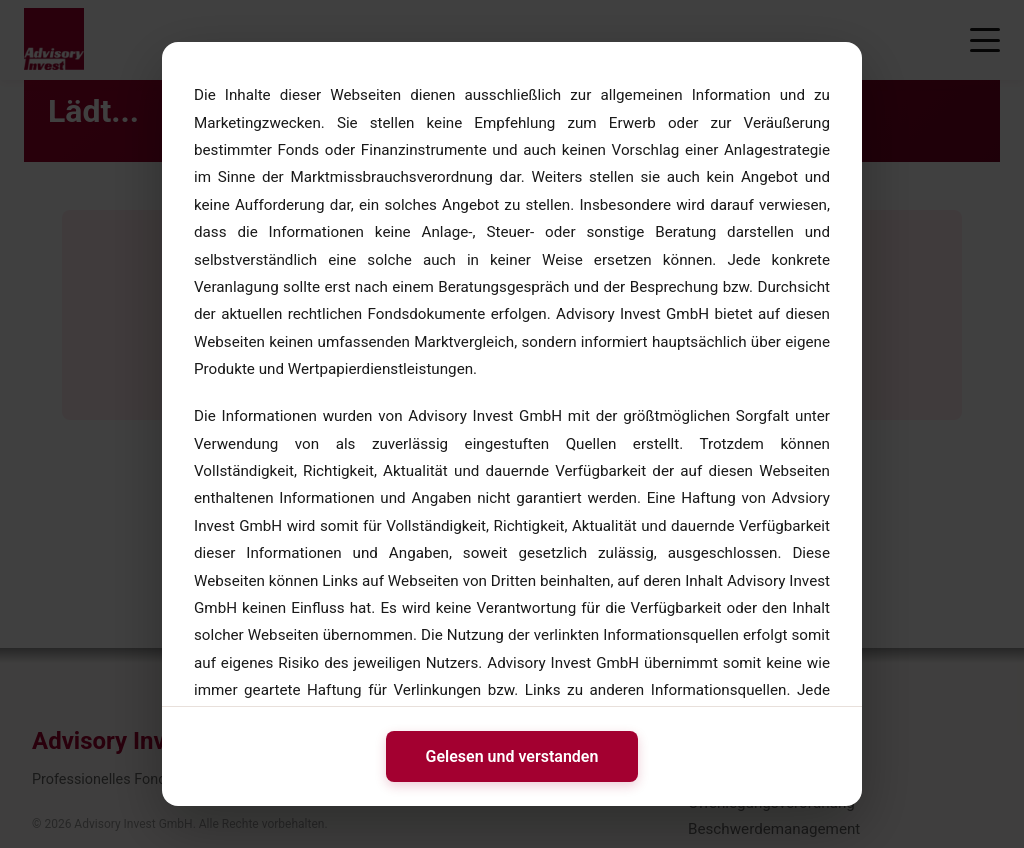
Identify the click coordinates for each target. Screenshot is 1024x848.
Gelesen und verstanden (512, 756)
